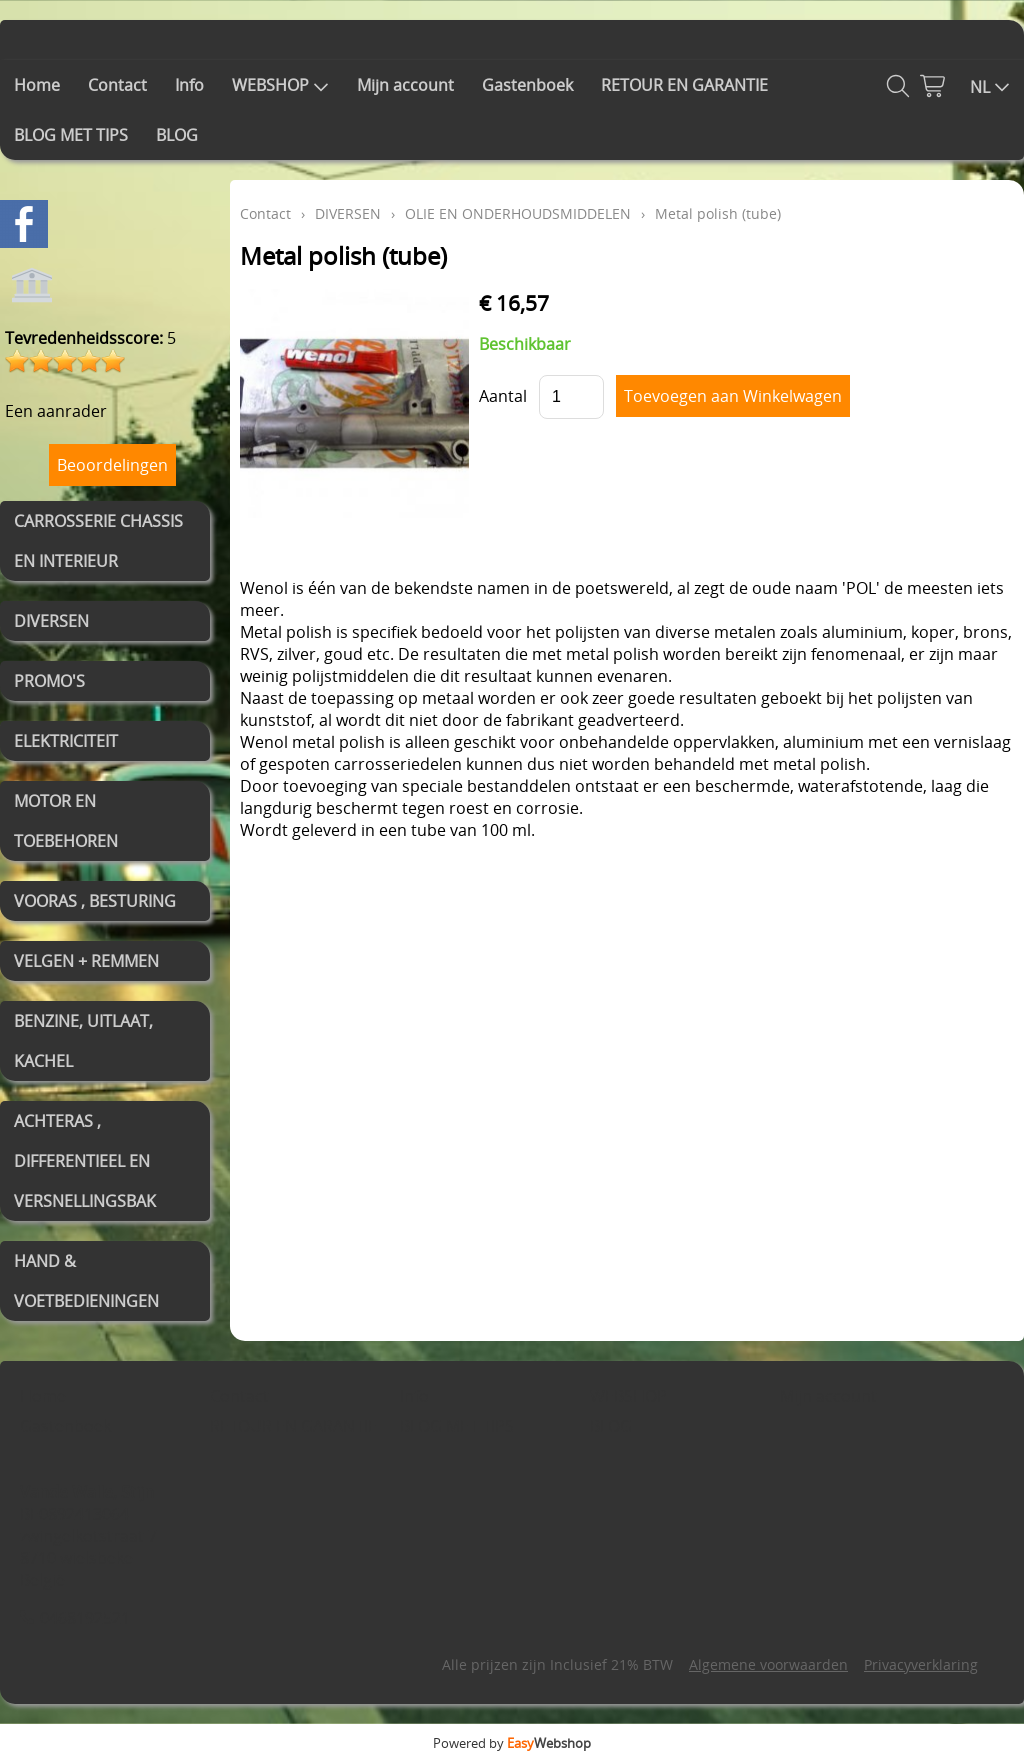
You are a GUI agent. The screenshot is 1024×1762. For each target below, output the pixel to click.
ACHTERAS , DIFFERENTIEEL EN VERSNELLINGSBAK (85, 1161)
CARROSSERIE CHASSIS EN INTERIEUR (98, 541)
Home (37, 85)
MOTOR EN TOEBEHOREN (66, 821)
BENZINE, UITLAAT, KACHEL (83, 1041)
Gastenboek (527, 85)
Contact (117, 85)
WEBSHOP (280, 85)
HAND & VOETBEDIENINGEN (86, 1281)
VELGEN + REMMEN (86, 961)
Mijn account (405, 85)
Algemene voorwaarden (768, 1664)
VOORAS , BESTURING (95, 901)
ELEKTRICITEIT (66, 741)
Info (189, 85)
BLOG (177, 135)
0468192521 (85, 1618)
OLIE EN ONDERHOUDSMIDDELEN (518, 213)
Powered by (512, 1743)
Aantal (503, 396)
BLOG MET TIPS (71, 135)
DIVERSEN (51, 621)
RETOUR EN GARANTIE (684, 85)
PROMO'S (49, 681)
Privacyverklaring (921, 1664)
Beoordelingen (112, 465)
